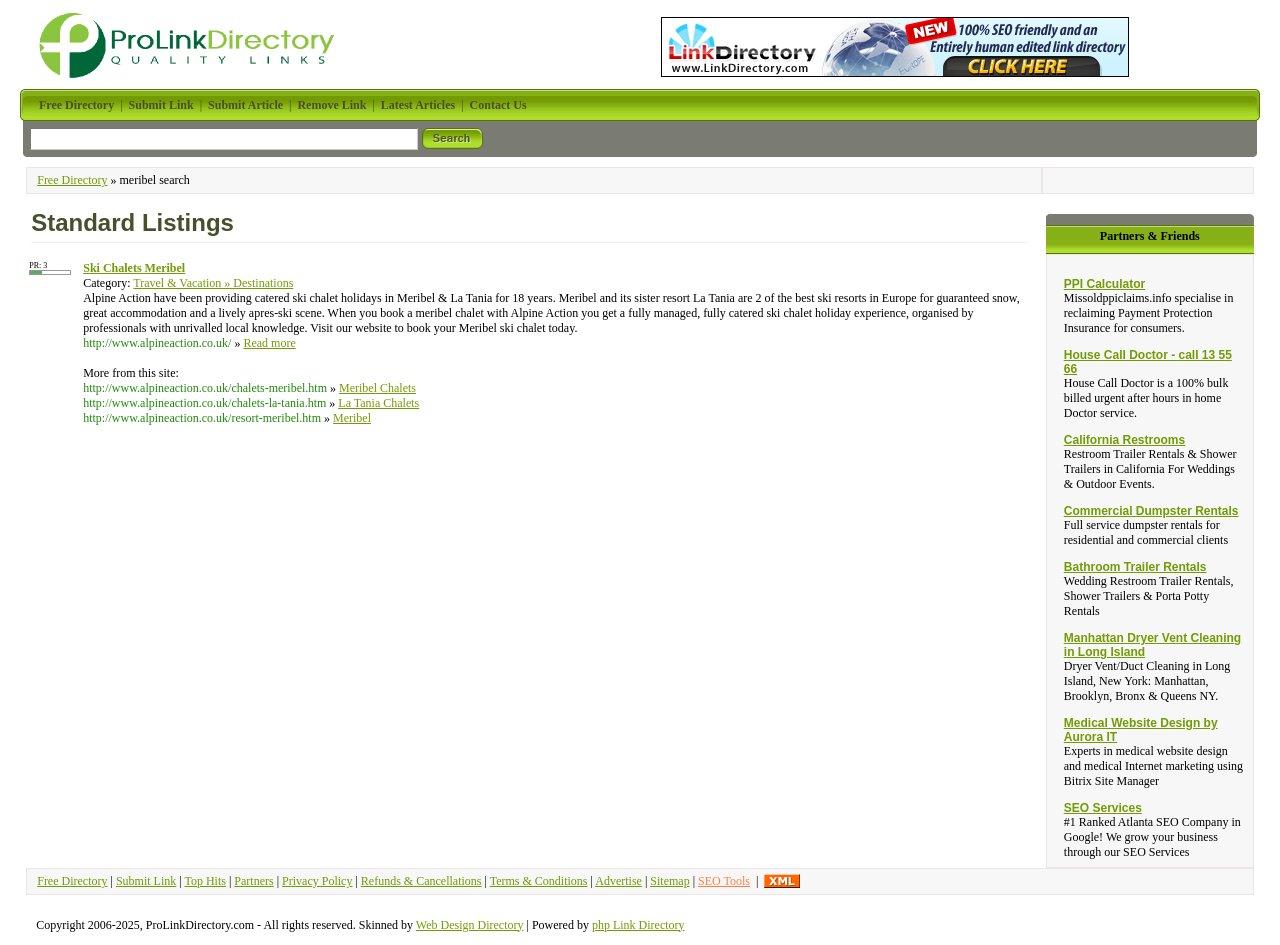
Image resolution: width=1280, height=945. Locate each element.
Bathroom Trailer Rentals (1135, 567)
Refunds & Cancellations (421, 881)
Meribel (352, 418)
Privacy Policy (317, 881)
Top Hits (205, 881)
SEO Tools (724, 881)
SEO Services (1103, 808)
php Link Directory (638, 925)
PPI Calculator (1104, 284)
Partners (253, 881)
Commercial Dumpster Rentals (1151, 511)
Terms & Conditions (539, 881)
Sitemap (669, 881)
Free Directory (72, 180)
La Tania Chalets (378, 403)
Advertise (618, 881)
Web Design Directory (470, 925)
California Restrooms (1124, 440)
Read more (269, 343)
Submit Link (146, 881)
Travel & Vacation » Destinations (213, 283)
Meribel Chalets (377, 388)
